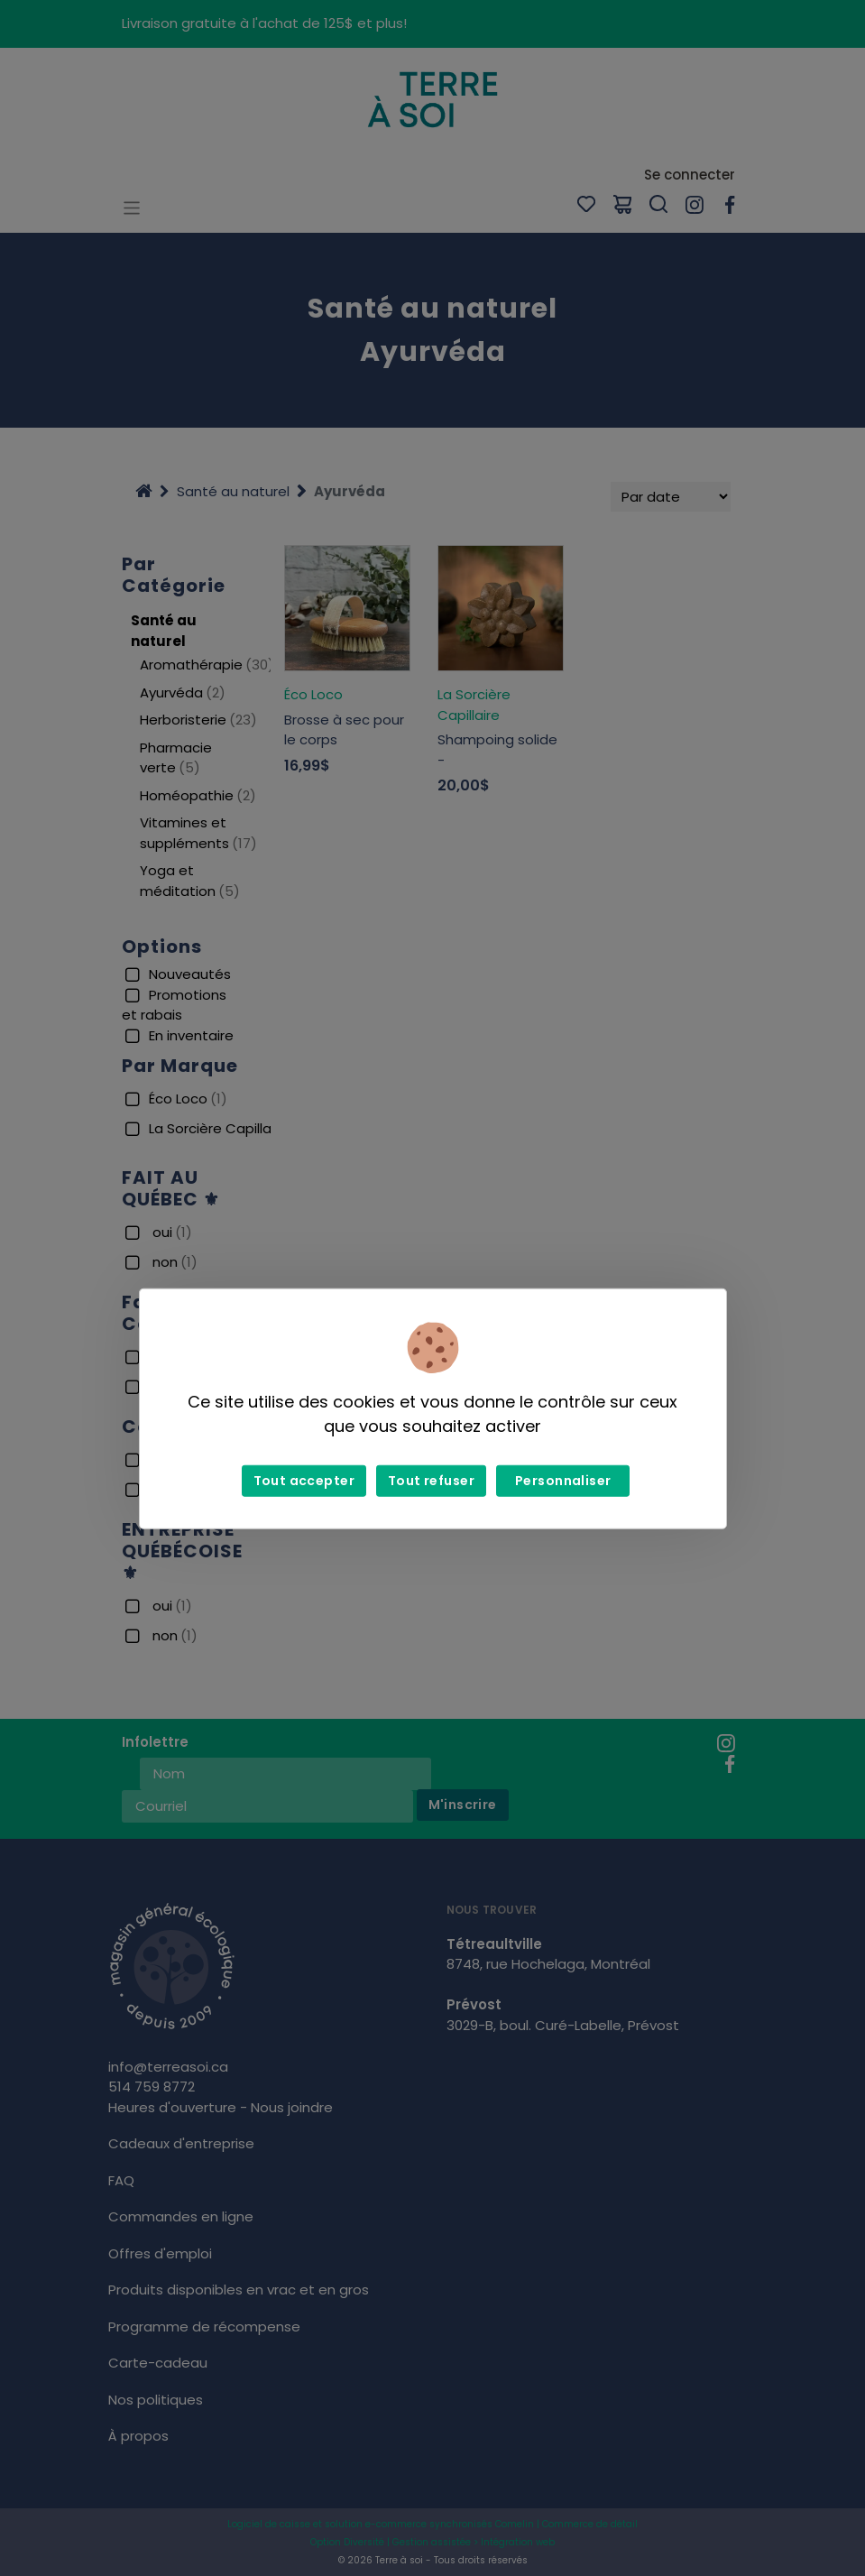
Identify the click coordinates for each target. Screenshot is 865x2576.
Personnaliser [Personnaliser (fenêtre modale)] (563, 1481)
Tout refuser (431, 1481)
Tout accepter (303, 1481)
